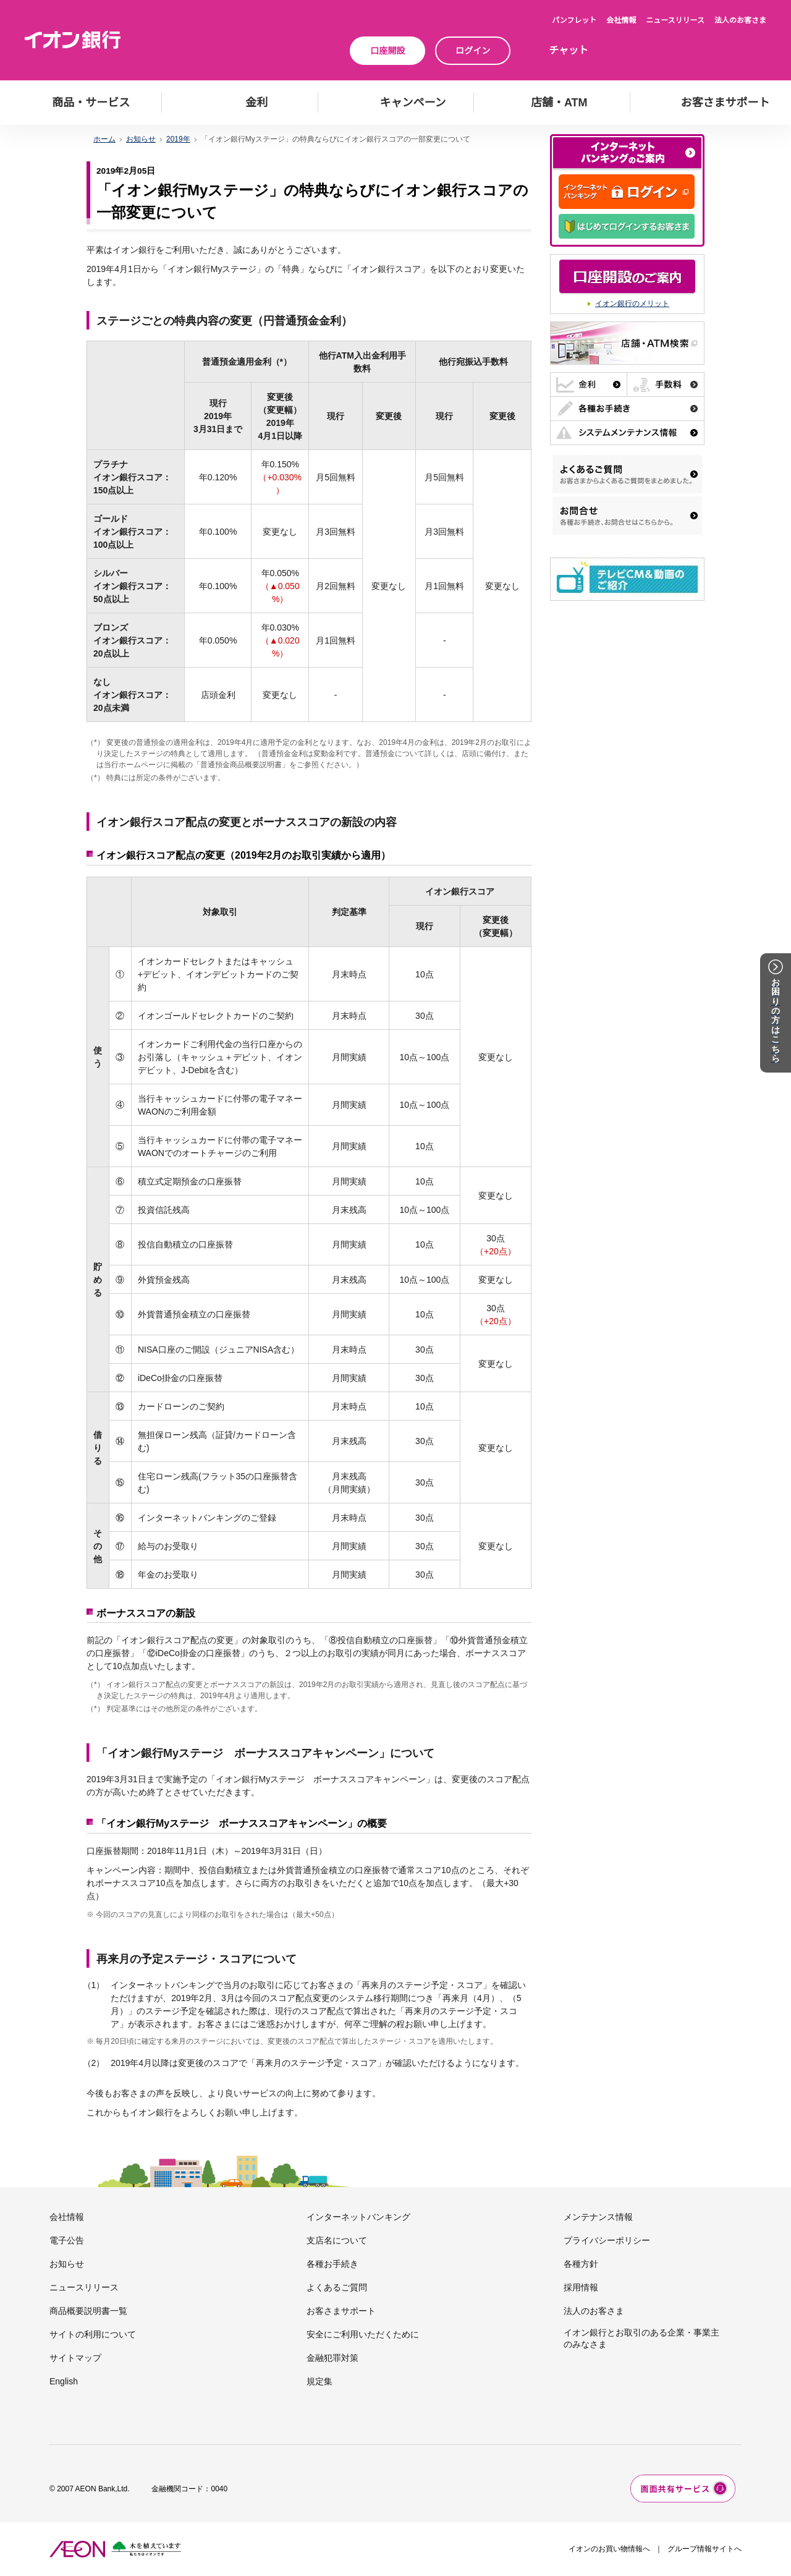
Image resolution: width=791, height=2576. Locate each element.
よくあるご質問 (337, 2287)
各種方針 (581, 2264)
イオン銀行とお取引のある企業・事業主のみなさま (641, 2338)
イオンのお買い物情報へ (609, 2548)
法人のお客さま (740, 20)
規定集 (319, 2381)
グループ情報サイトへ (704, 2548)
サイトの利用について (92, 2334)
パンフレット (574, 20)
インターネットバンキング (358, 2217)
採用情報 (581, 2287)
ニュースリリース (675, 20)
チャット (568, 50)
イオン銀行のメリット (632, 303)
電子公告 (66, 2240)
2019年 (178, 139)
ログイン (472, 51)
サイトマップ (75, 2358)
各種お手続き (332, 2264)
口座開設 (387, 51)
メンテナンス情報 (598, 2217)
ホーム (104, 139)
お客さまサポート (341, 2311)
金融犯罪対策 (332, 2358)
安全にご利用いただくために (363, 2334)
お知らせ (141, 139)
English (63, 2381)
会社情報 (621, 20)
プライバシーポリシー (607, 2240)
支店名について (337, 2240)
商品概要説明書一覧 (88, 2311)
